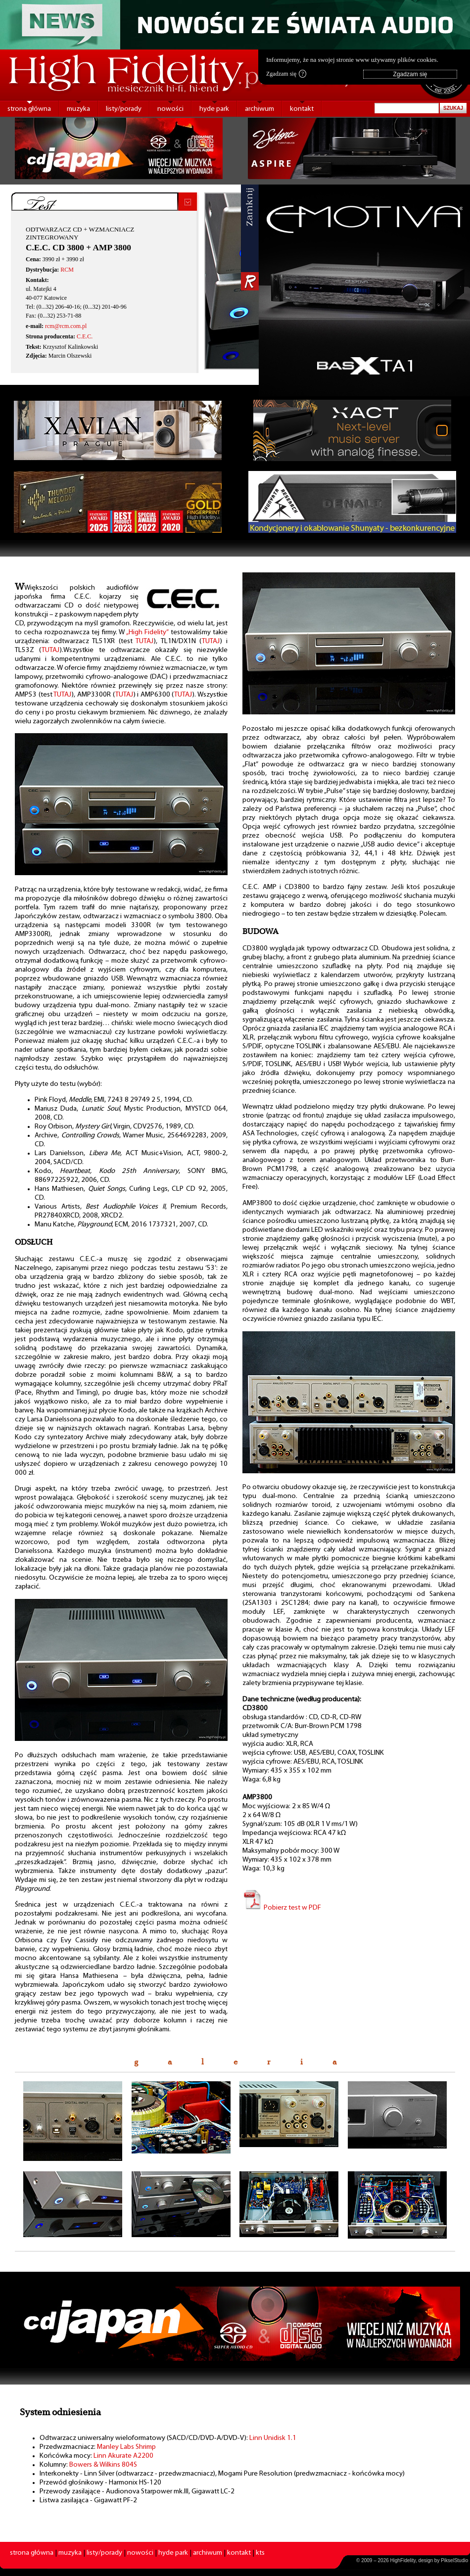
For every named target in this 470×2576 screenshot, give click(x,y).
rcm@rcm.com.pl (66, 326)
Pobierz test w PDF (281, 1908)
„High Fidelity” (147, 632)
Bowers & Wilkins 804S (103, 2465)
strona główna (29, 109)
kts (260, 2553)
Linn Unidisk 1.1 (272, 2438)
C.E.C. (85, 336)
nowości (170, 109)
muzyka (78, 109)
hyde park (214, 109)
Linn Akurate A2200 (123, 2456)
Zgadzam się (286, 73)
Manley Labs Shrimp (126, 2447)
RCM (67, 269)
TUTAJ (145, 641)
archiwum (259, 109)
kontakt (302, 109)
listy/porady (123, 109)
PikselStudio (454, 2560)
